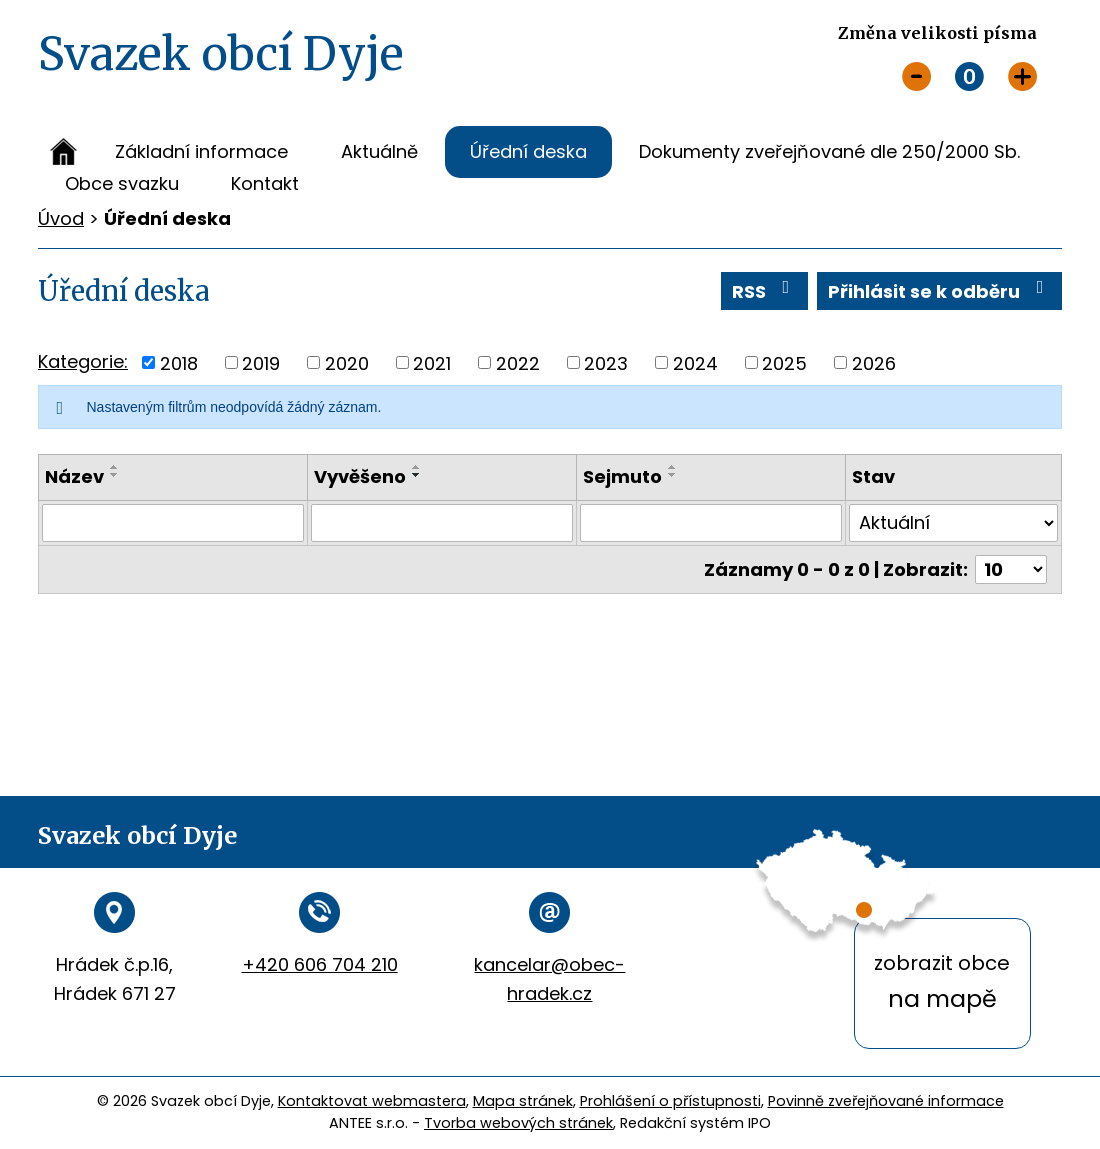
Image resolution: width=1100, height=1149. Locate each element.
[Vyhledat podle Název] (173, 523)
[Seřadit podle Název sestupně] (115, 475)
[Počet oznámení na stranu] (1011, 569)
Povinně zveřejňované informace (886, 1101)
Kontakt (265, 183)
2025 (784, 362)
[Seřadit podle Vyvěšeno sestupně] (417, 475)
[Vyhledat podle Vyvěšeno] (442, 523)
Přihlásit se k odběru (940, 291)
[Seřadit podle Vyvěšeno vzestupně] (417, 467)
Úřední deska (528, 151)
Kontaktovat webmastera (372, 1101)
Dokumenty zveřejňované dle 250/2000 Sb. (829, 151)
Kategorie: (83, 361)
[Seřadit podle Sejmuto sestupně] (673, 475)
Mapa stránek (523, 1101)
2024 (695, 362)
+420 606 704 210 (320, 964)
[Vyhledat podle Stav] (953, 523)
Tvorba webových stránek (518, 1123)
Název (74, 476)
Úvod (63, 152)
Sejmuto (622, 476)
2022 (518, 362)
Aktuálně (379, 151)
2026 (874, 362)
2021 (432, 362)
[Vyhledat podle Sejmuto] (711, 523)
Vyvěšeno (360, 476)
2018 (179, 362)
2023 (606, 362)
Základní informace (201, 151)
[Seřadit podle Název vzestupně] (115, 467)
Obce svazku (122, 183)
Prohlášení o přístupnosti (670, 1101)
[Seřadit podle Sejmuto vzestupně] (673, 467)
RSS (765, 291)
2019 (261, 362)
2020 (347, 362)
